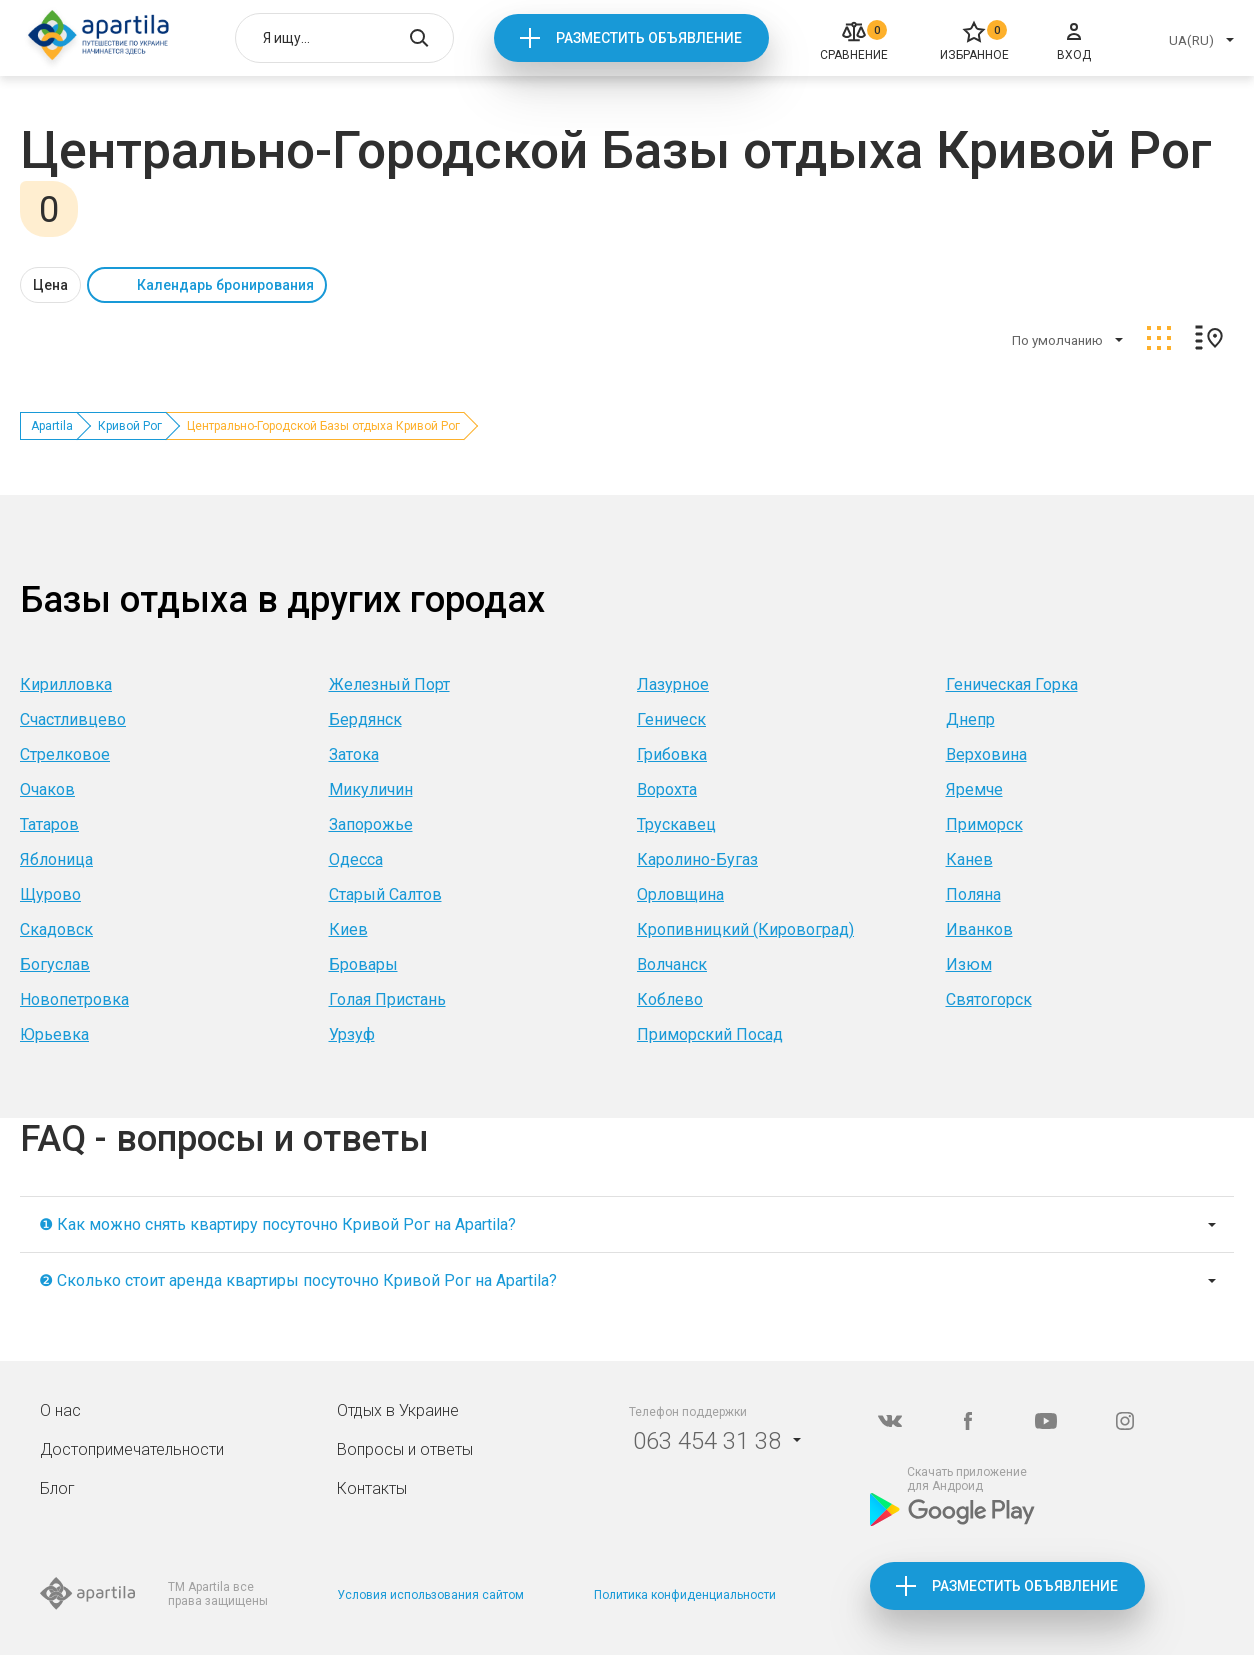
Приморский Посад (710, 1034)
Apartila (52, 426)
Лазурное (673, 684)
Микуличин (371, 789)
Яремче (974, 789)
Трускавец (676, 824)
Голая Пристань (387, 999)
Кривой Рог (130, 426)
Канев (969, 859)
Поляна (973, 894)
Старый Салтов (385, 894)
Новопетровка (74, 999)
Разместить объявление (649, 38)
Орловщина (680, 894)
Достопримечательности (132, 1449)
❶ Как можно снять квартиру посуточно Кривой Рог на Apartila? (277, 1224)
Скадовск (56, 929)
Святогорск (989, 999)
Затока (354, 754)
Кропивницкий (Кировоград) (745, 929)
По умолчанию (1057, 340)
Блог (57, 1488)
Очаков (47, 789)
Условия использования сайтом (430, 1595)
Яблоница (56, 859)
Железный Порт (389, 684)
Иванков (979, 929)
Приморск (984, 824)
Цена (50, 285)
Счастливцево (73, 719)
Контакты (372, 1488)
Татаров (49, 824)
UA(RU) (1191, 40)
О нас (60, 1410)
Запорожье (371, 824)
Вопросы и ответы (405, 1449)
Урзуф (352, 1034)
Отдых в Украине (398, 1410)
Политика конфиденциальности (685, 1595)
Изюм (969, 964)
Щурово (50, 894)
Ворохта (667, 789)
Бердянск (365, 719)
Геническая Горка (1012, 684)
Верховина (986, 754)
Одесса (356, 859)
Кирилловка (66, 684)
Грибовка (672, 754)
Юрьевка (54, 1034)
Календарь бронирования (225, 285)
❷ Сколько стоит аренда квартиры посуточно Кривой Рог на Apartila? (298, 1280)
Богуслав (55, 964)
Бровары (363, 964)
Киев (348, 929)
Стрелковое (65, 754)
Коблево (670, 999)
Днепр (970, 719)
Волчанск (672, 964)
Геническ (671, 719)
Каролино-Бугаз (697, 859)
